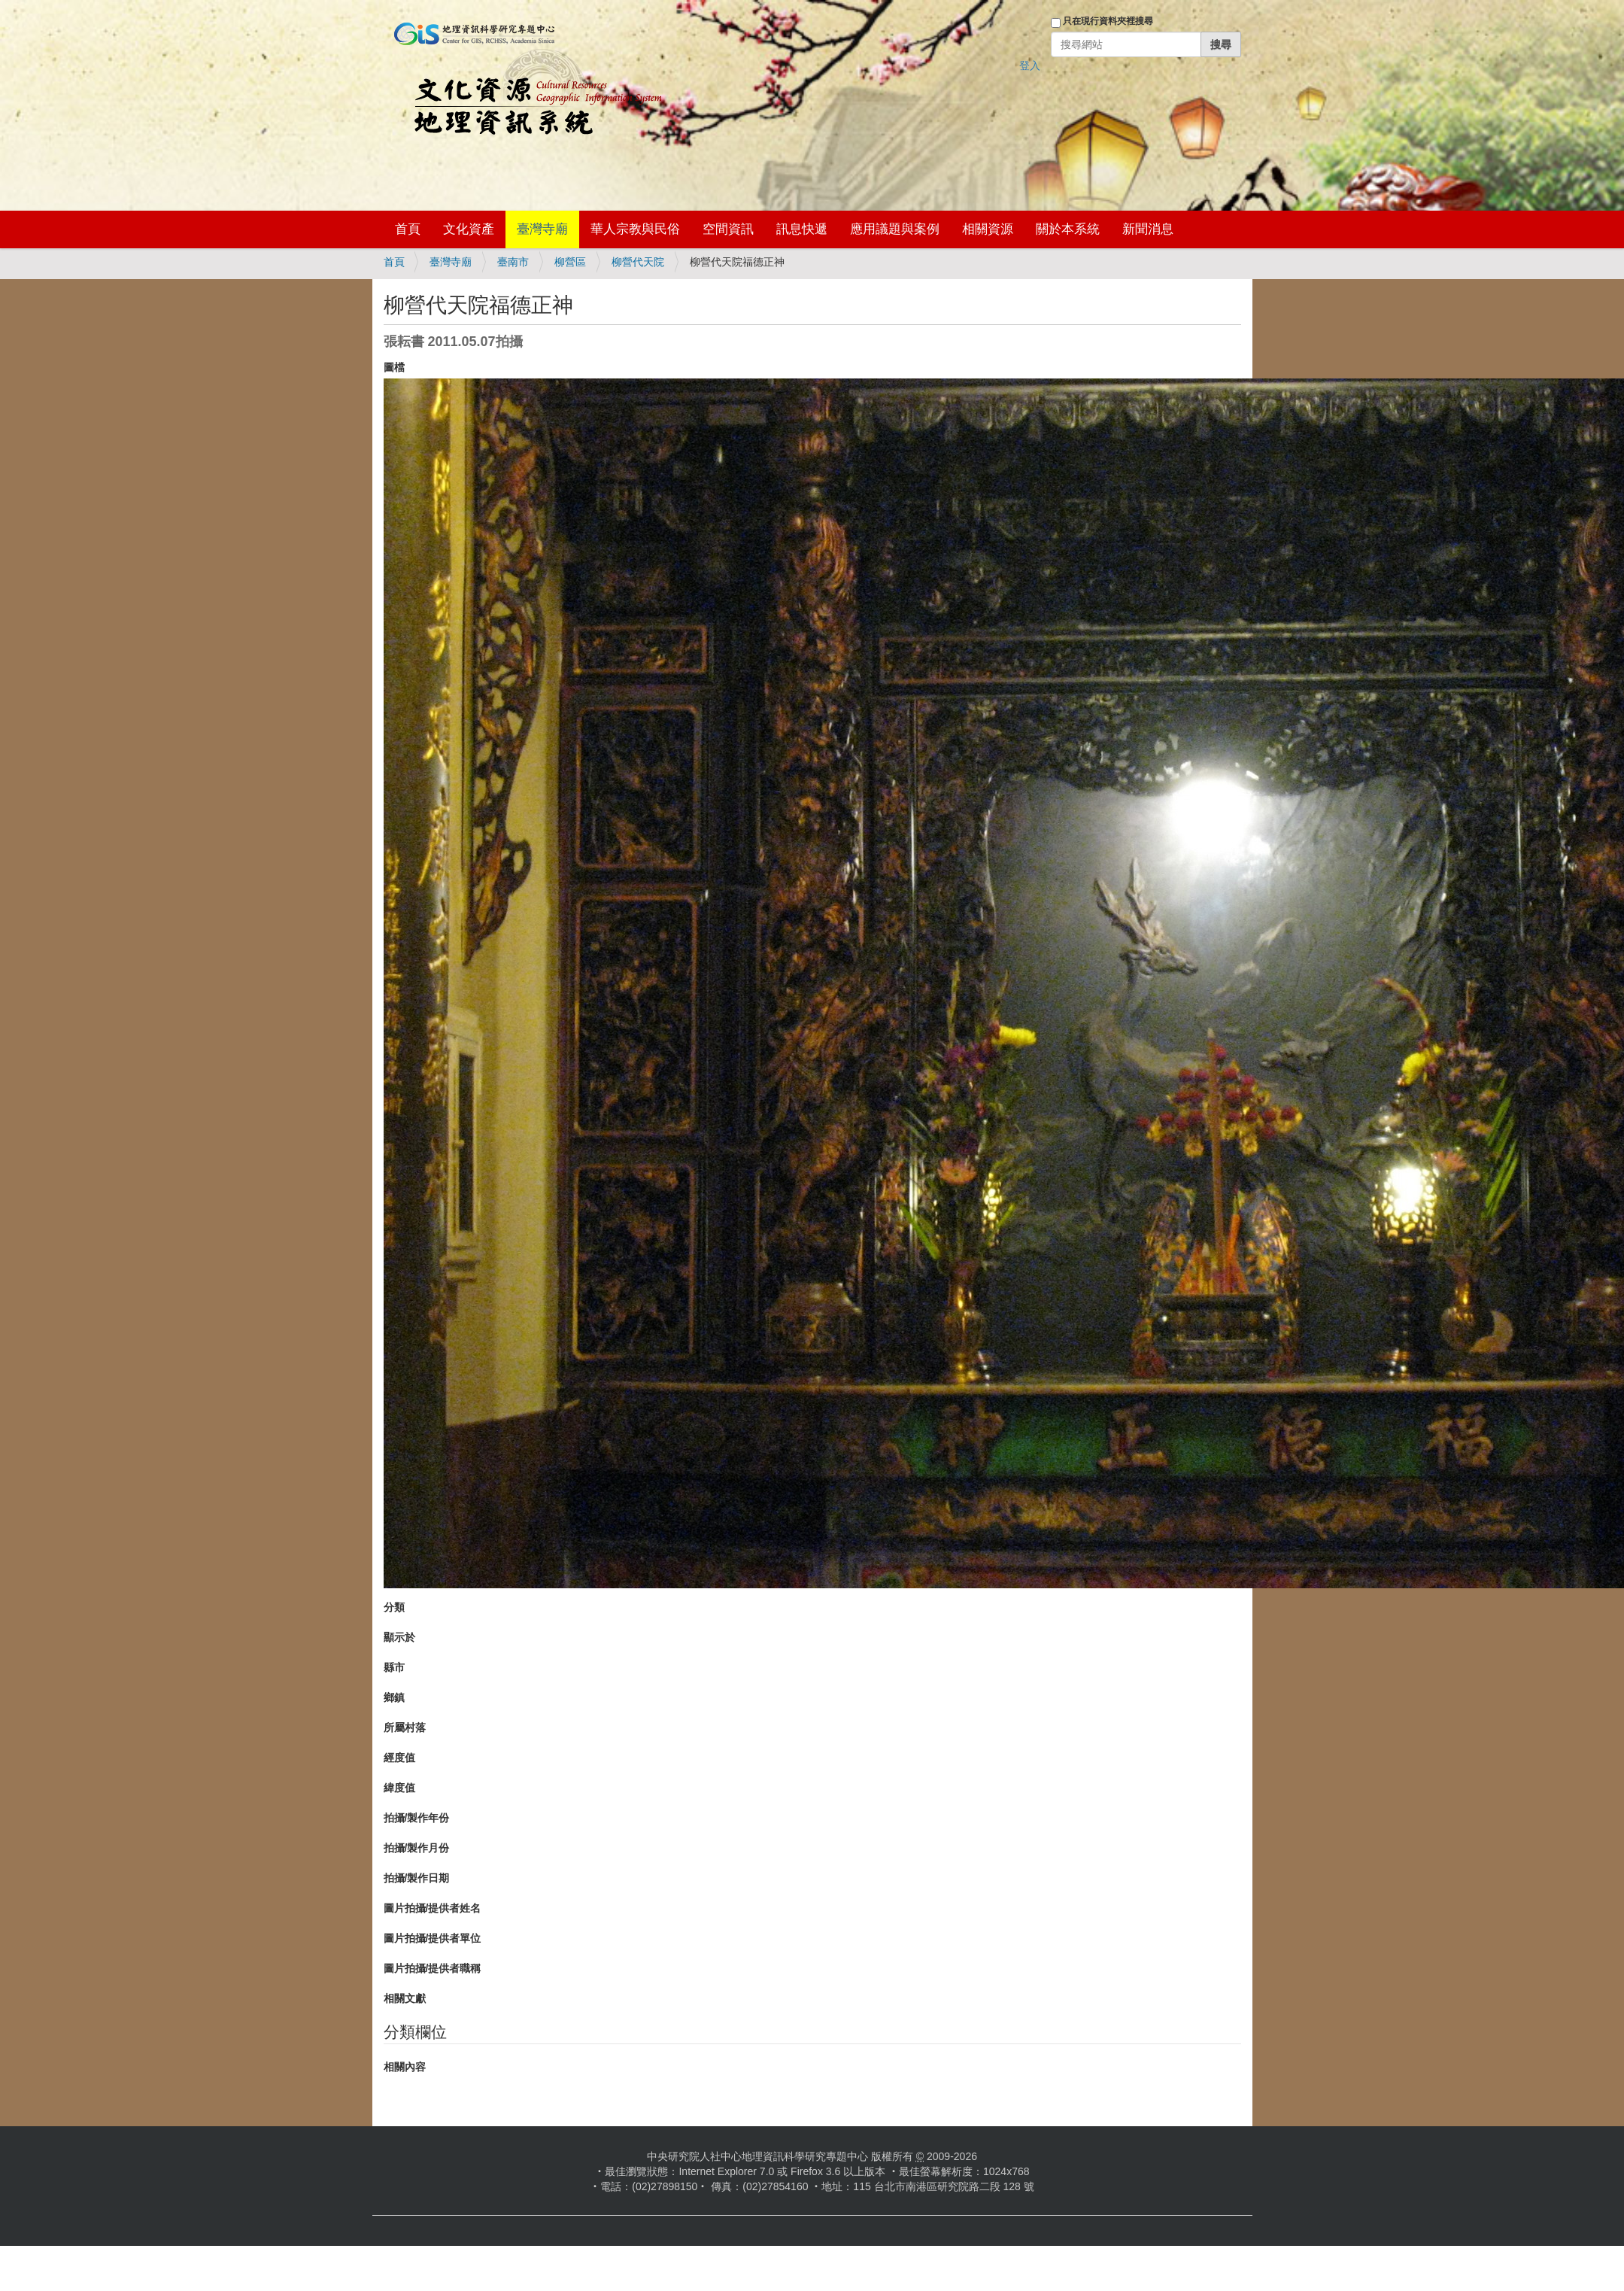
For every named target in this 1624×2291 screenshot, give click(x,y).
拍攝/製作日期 (417, 1878)
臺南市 (513, 262)
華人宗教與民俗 (635, 229)
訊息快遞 (801, 229)
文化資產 (468, 229)
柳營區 (570, 262)
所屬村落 (405, 1727)
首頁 (407, 229)
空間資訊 (728, 229)
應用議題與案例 (894, 229)
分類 (394, 1607)
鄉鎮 (394, 1697)
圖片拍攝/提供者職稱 (432, 1968)
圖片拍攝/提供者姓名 (432, 1908)
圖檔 (394, 367)
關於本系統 (1068, 229)
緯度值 (399, 1788)
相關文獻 (405, 1998)
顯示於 (399, 1637)
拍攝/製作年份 (417, 1818)
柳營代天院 (638, 262)
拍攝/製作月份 (417, 1848)
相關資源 (987, 229)
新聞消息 (1147, 229)
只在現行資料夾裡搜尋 (1108, 21)
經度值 (399, 1758)
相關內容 (405, 2067)
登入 (1029, 65)
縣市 (394, 1667)
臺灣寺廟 (542, 229)
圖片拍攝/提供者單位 (432, 1938)
